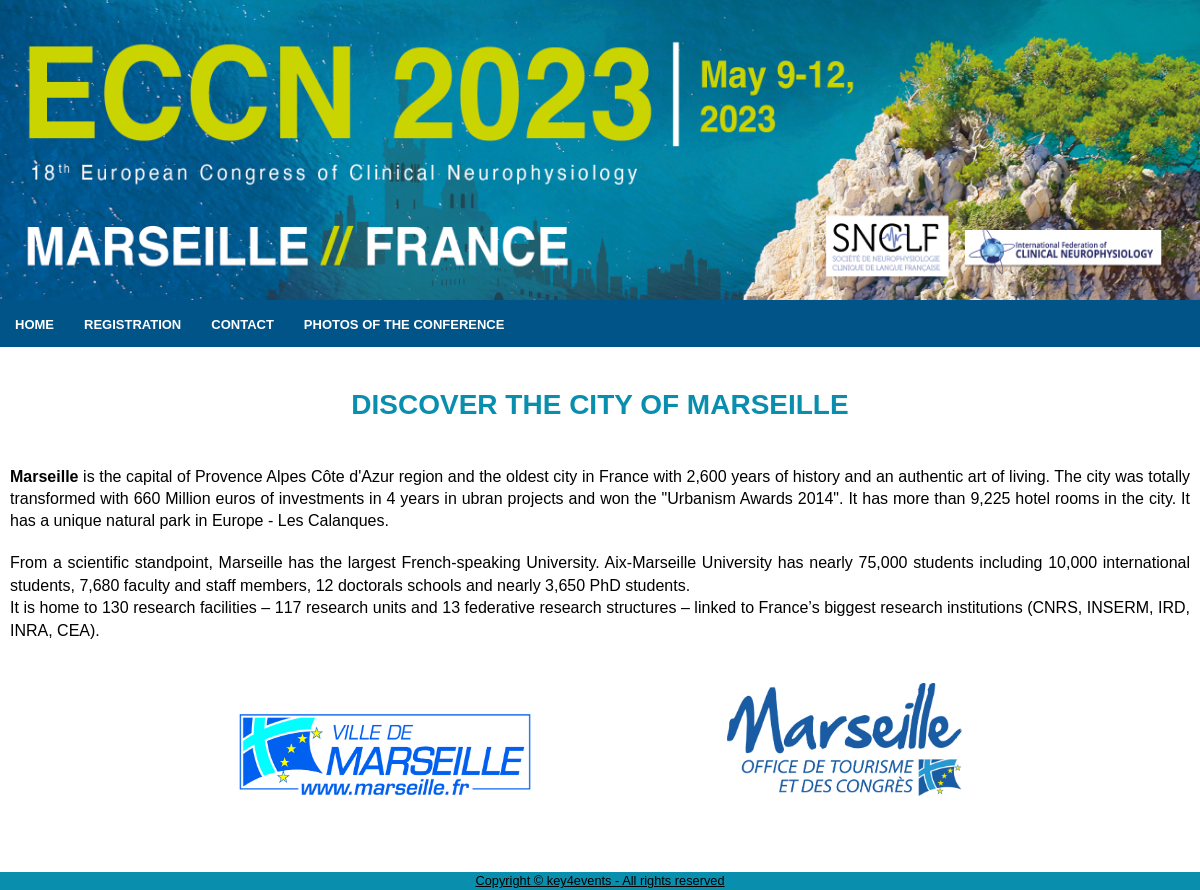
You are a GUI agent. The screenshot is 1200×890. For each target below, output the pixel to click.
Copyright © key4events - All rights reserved (599, 880)
